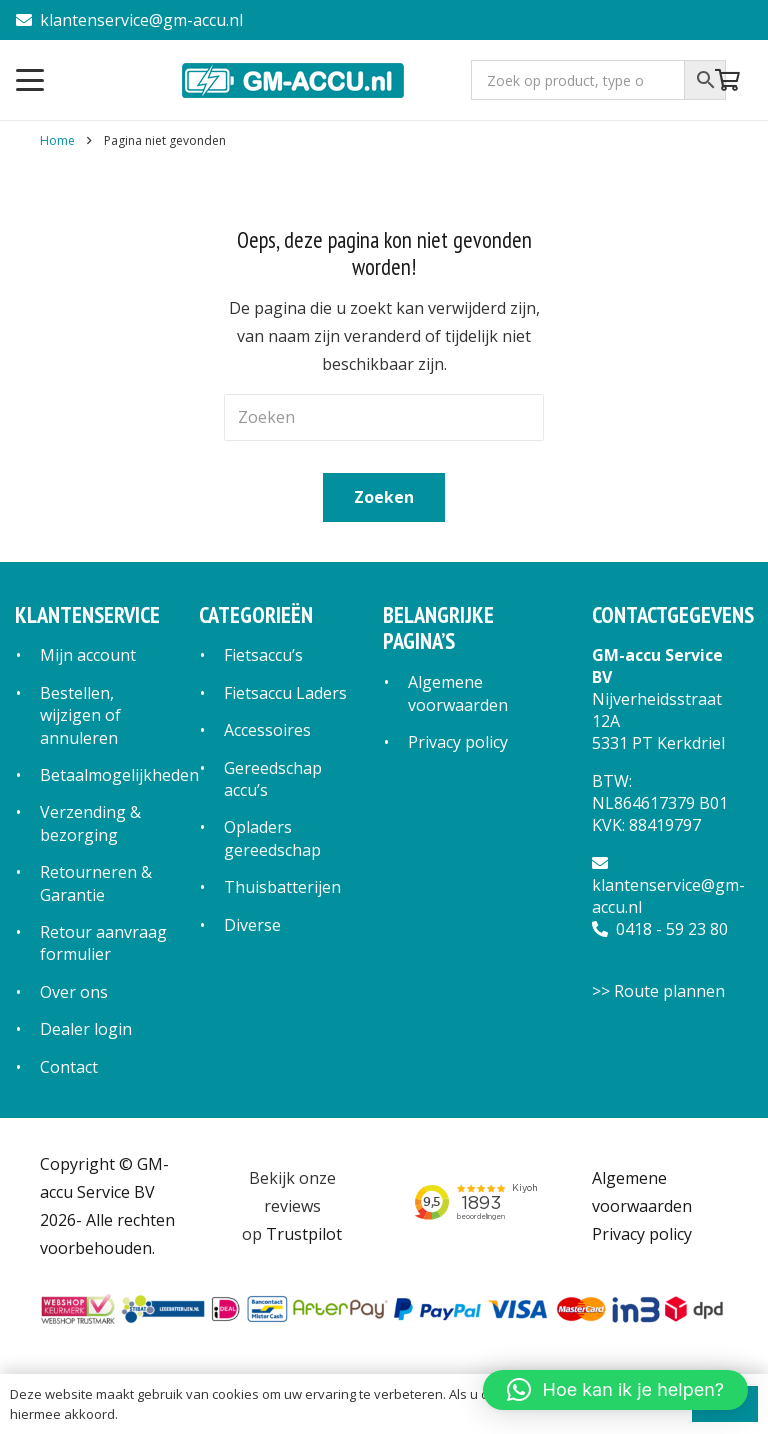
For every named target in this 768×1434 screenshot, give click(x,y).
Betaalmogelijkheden (119, 775)
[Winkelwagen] (728, 80)
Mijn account (88, 655)
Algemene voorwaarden (458, 693)
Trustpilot (304, 1234)
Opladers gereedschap (272, 838)
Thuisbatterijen (282, 887)
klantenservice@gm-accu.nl (129, 20)
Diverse (252, 925)
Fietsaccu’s (263, 655)
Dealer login (86, 1029)
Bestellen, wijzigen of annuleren (80, 715)
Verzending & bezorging (90, 823)
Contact (69, 1067)
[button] (30, 80)
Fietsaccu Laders (285, 693)
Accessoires (267, 730)
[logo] (294, 80)
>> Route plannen (658, 991)
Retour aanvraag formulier (103, 943)
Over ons (74, 992)
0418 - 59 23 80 (660, 929)
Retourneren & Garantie (96, 883)
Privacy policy (458, 742)
